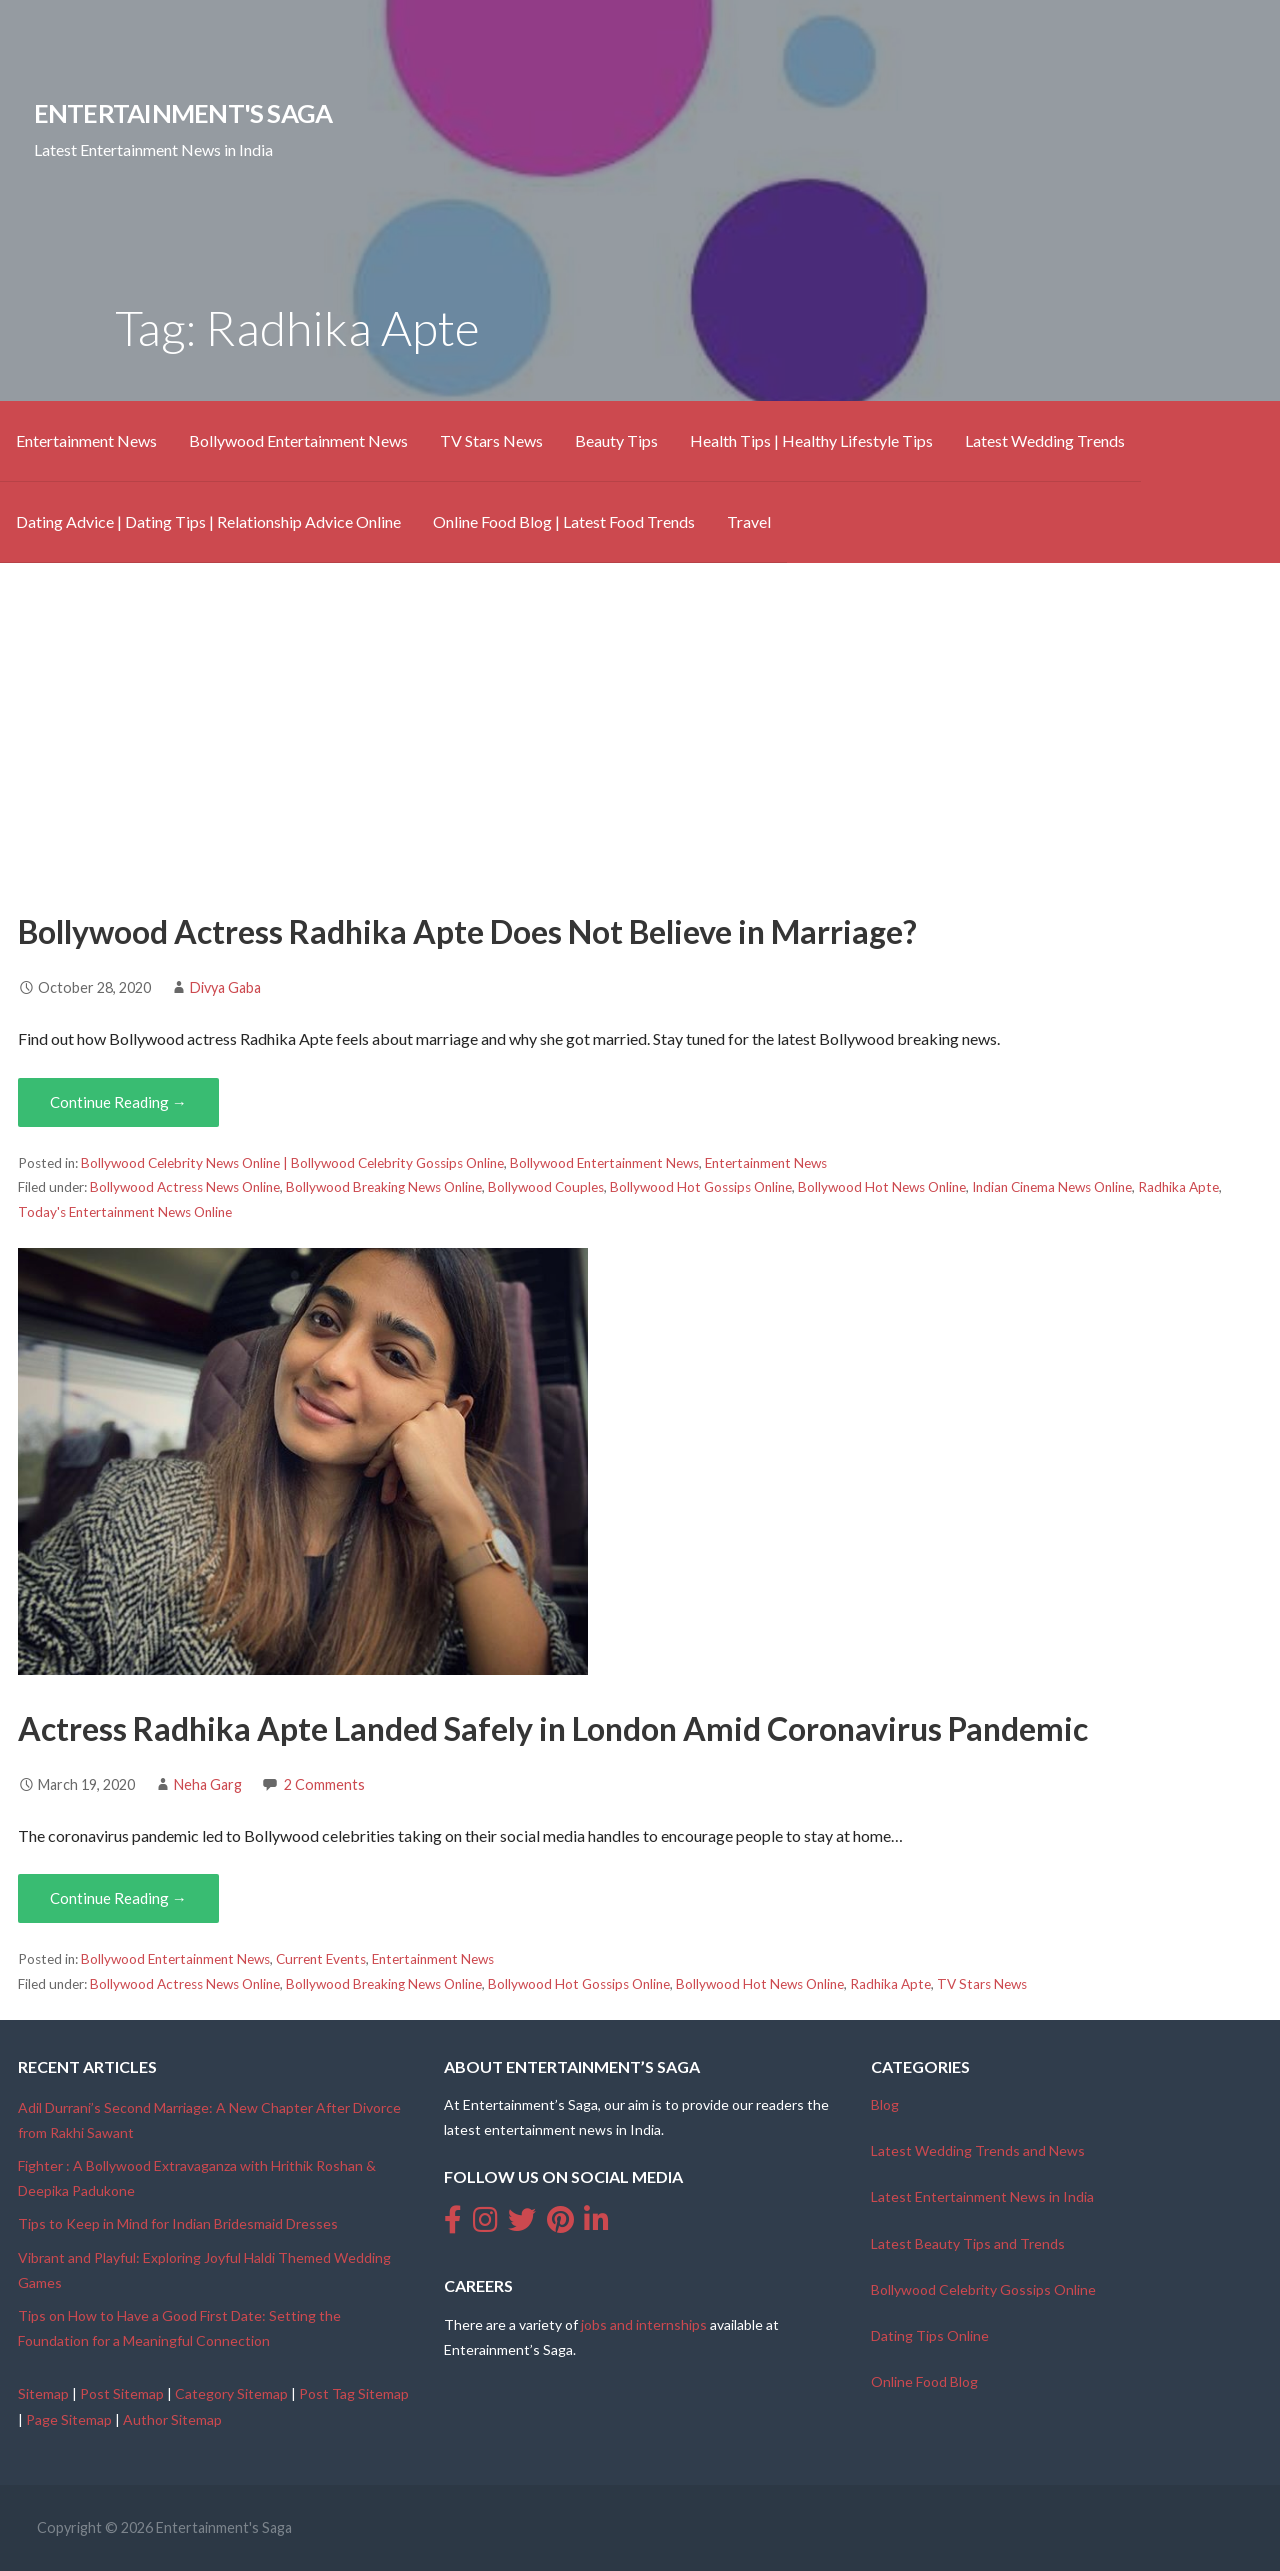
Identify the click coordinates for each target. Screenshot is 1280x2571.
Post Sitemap (122, 2393)
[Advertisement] (640, 735)
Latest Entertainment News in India (982, 2196)
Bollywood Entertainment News (298, 440)
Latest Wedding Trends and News (978, 2150)
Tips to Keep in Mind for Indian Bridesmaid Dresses (178, 2223)
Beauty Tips (616, 440)
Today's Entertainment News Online (125, 1212)
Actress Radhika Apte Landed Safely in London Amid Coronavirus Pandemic (553, 1728)
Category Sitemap (231, 2393)
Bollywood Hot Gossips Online (701, 1187)
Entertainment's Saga (183, 113)
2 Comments (324, 1784)
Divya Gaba (225, 987)
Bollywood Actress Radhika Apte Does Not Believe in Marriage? (467, 931)
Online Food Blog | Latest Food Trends (564, 521)
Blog (885, 2104)
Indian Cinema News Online (1052, 1187)
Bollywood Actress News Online (185, 1187)
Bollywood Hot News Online (882, 1187)
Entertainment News (86, 440)
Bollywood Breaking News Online (384, 1187)
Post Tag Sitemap (354, 2393)
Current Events (321, 1959)
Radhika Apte (1178, 1187)
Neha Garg (208, 1784)
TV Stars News (491, 440)
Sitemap (43, 2393)
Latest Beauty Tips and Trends (968, 2243)
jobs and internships (644, 2324)
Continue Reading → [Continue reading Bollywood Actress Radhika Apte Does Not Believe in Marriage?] (118, 1102)
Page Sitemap (69, 2419)
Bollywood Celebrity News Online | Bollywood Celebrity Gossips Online (292, 1163)
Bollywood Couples (546, 1187)
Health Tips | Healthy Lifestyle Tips (811, 440)
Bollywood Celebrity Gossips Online (983, 2289)
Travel (749, 521)
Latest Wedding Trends (1045, 440)
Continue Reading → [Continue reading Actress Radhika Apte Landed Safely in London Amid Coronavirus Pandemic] (118, 1898)
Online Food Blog (924, 2381)
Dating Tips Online (930, 2335)
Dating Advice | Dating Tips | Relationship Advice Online (208, 521)
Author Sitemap (172, 2419)
